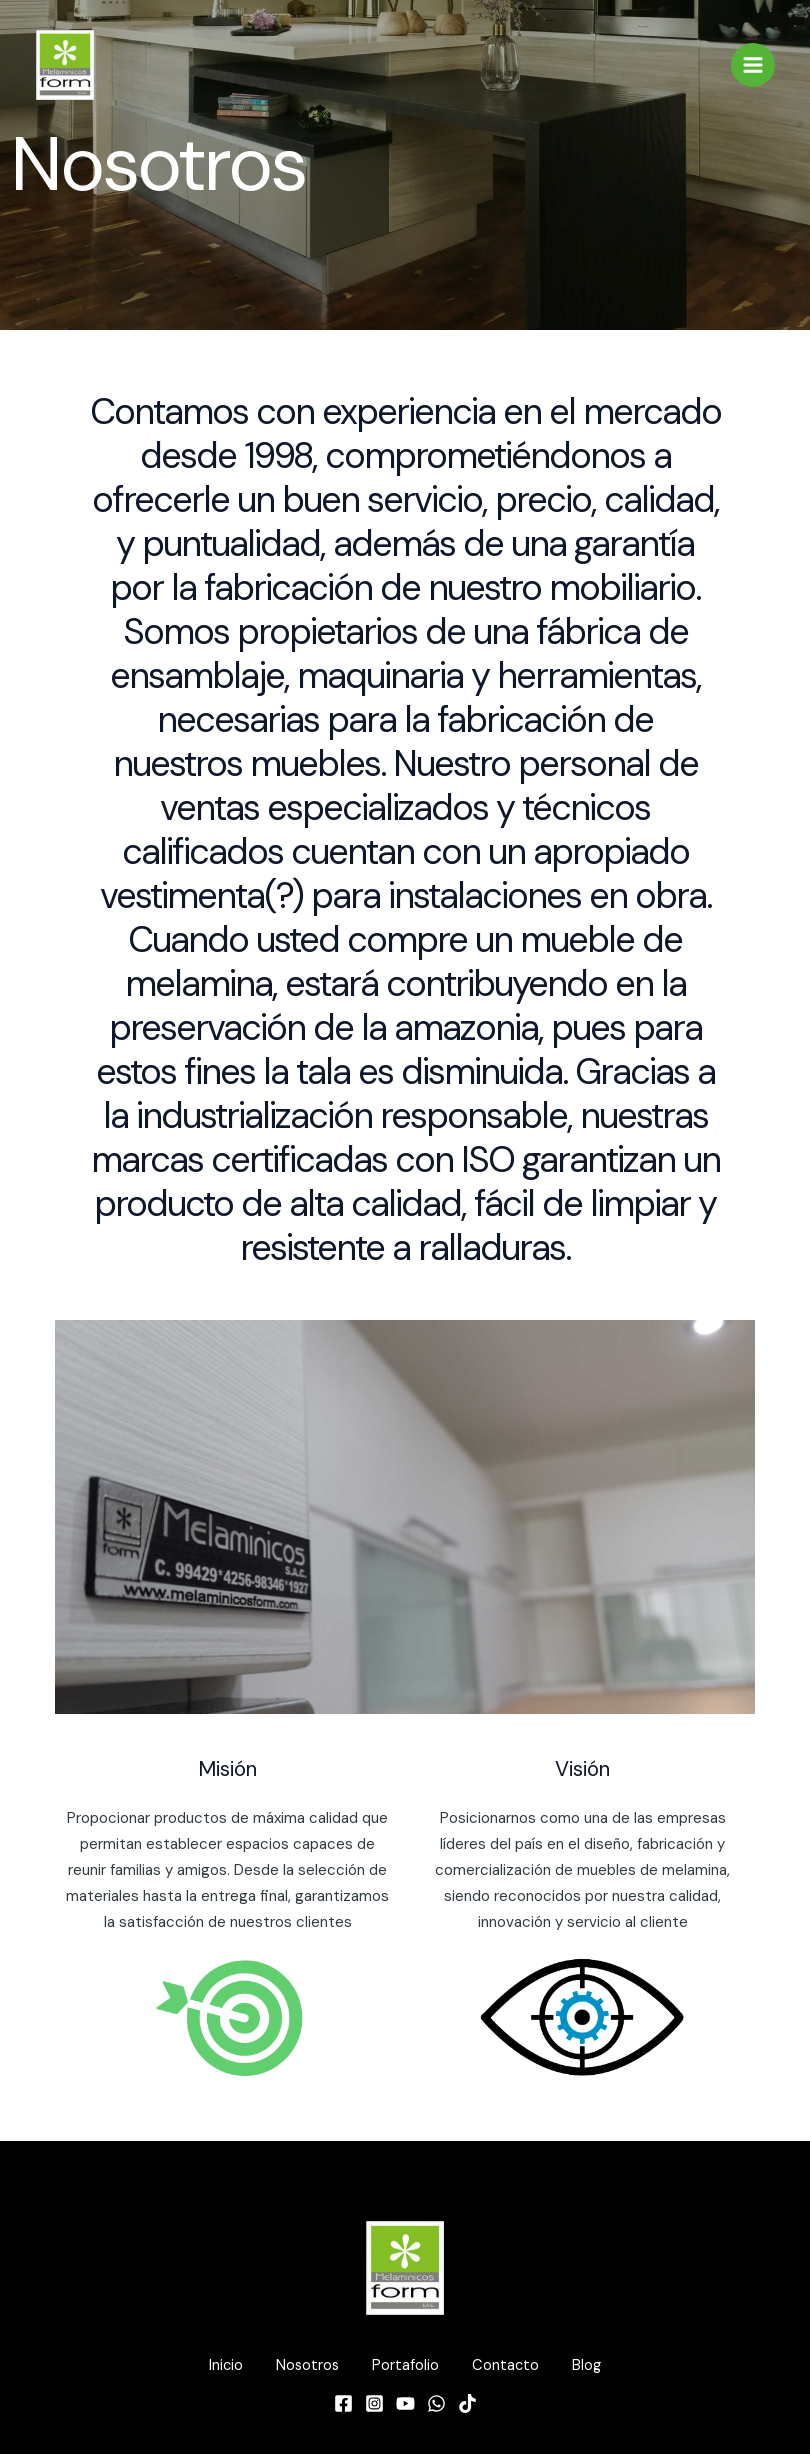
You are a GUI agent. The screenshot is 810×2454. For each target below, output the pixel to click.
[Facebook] (343, 2401)
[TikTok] (467, 2401)
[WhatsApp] (436, 2401)
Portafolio (405, 2365)
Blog (600, 2365)
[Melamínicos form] (65, 66)
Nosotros (300, 2365)
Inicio (212, 2365)
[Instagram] (374, 2401)
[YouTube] (405, 2401)
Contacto (512, 2365)
